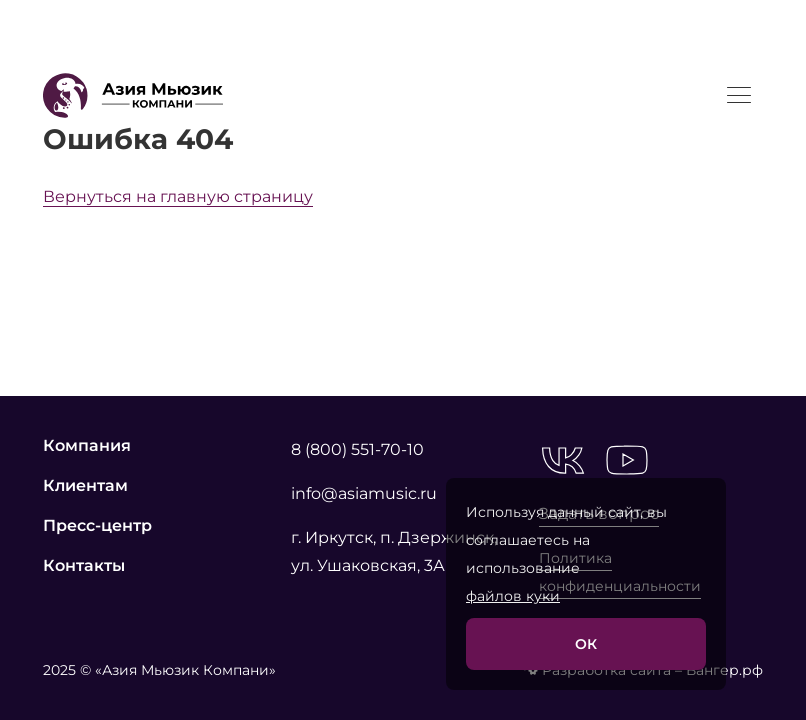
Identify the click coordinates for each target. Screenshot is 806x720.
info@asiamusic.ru (364, 493)
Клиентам (85, 485)
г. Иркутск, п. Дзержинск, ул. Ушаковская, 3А (394, 551)
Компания (87, 445)
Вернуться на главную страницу (178, 196)
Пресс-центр (97, 525)
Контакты (84, 565)
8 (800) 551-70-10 (357, 449)
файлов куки (513, 596)
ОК (586, 644)
